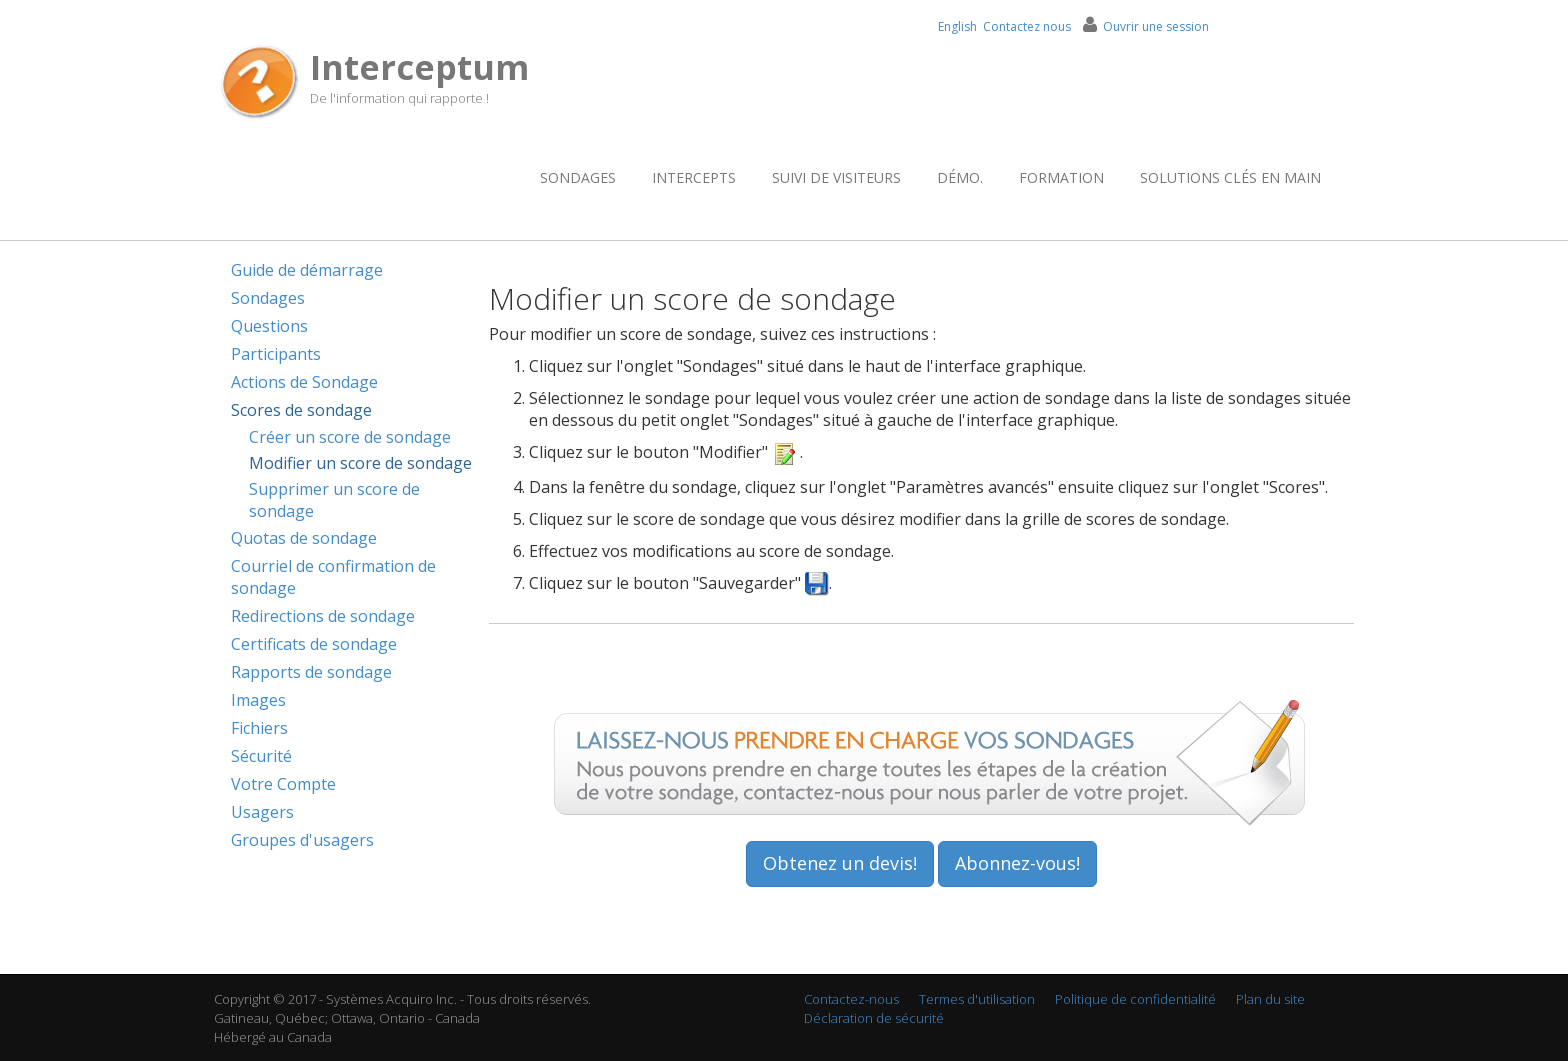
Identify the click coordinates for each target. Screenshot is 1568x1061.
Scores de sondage (301, 410)
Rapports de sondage (311, 672)
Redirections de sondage (323, 616)
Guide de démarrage (307, 270)
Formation (1061, 177)
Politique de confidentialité (1135, 999)
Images (258, 700)
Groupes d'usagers (302, 840)
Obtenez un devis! (840, 863)
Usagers (262, 812)
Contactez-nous (851, 999)
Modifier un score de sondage (360, 463)
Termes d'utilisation (977, 999)
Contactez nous (1027, 26)
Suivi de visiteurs (836, 177)
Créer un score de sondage (350, 437)
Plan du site (1270, 999)
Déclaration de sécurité (874, 1018)
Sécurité (261, 756)
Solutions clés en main (1230, 177)
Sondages (578, 177)
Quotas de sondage (304, 538)
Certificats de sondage (314, 644)
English (957, 26)
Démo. (960, 177)
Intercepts (694, 177)
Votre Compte (283, 784)
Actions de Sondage (304, 382)
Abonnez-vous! (1017, 863)
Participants (276, 354)
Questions (269, 326)
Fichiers (259, 728)
